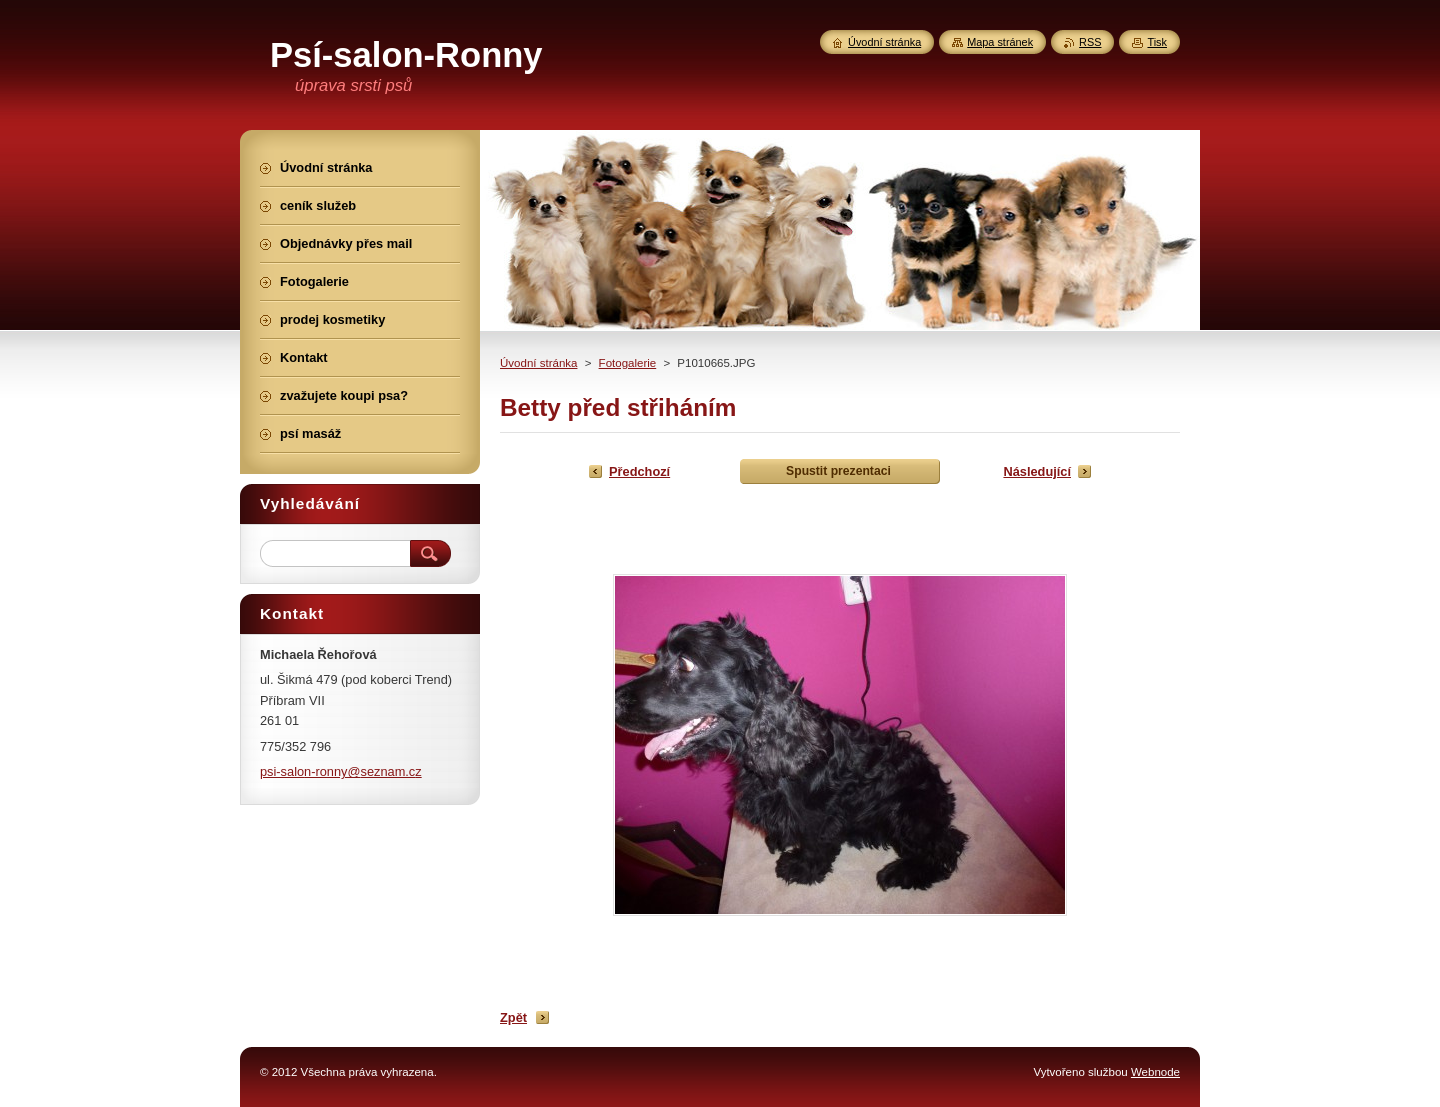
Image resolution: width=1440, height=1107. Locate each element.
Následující (1037, 471)
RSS (1090, 42)
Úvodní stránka (538, 363)
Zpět (513, 1017)
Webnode (1155, 1072)
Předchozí (639, 471)
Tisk (1157, 42)
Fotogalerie (628, 363)
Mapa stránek (1000, 42)
